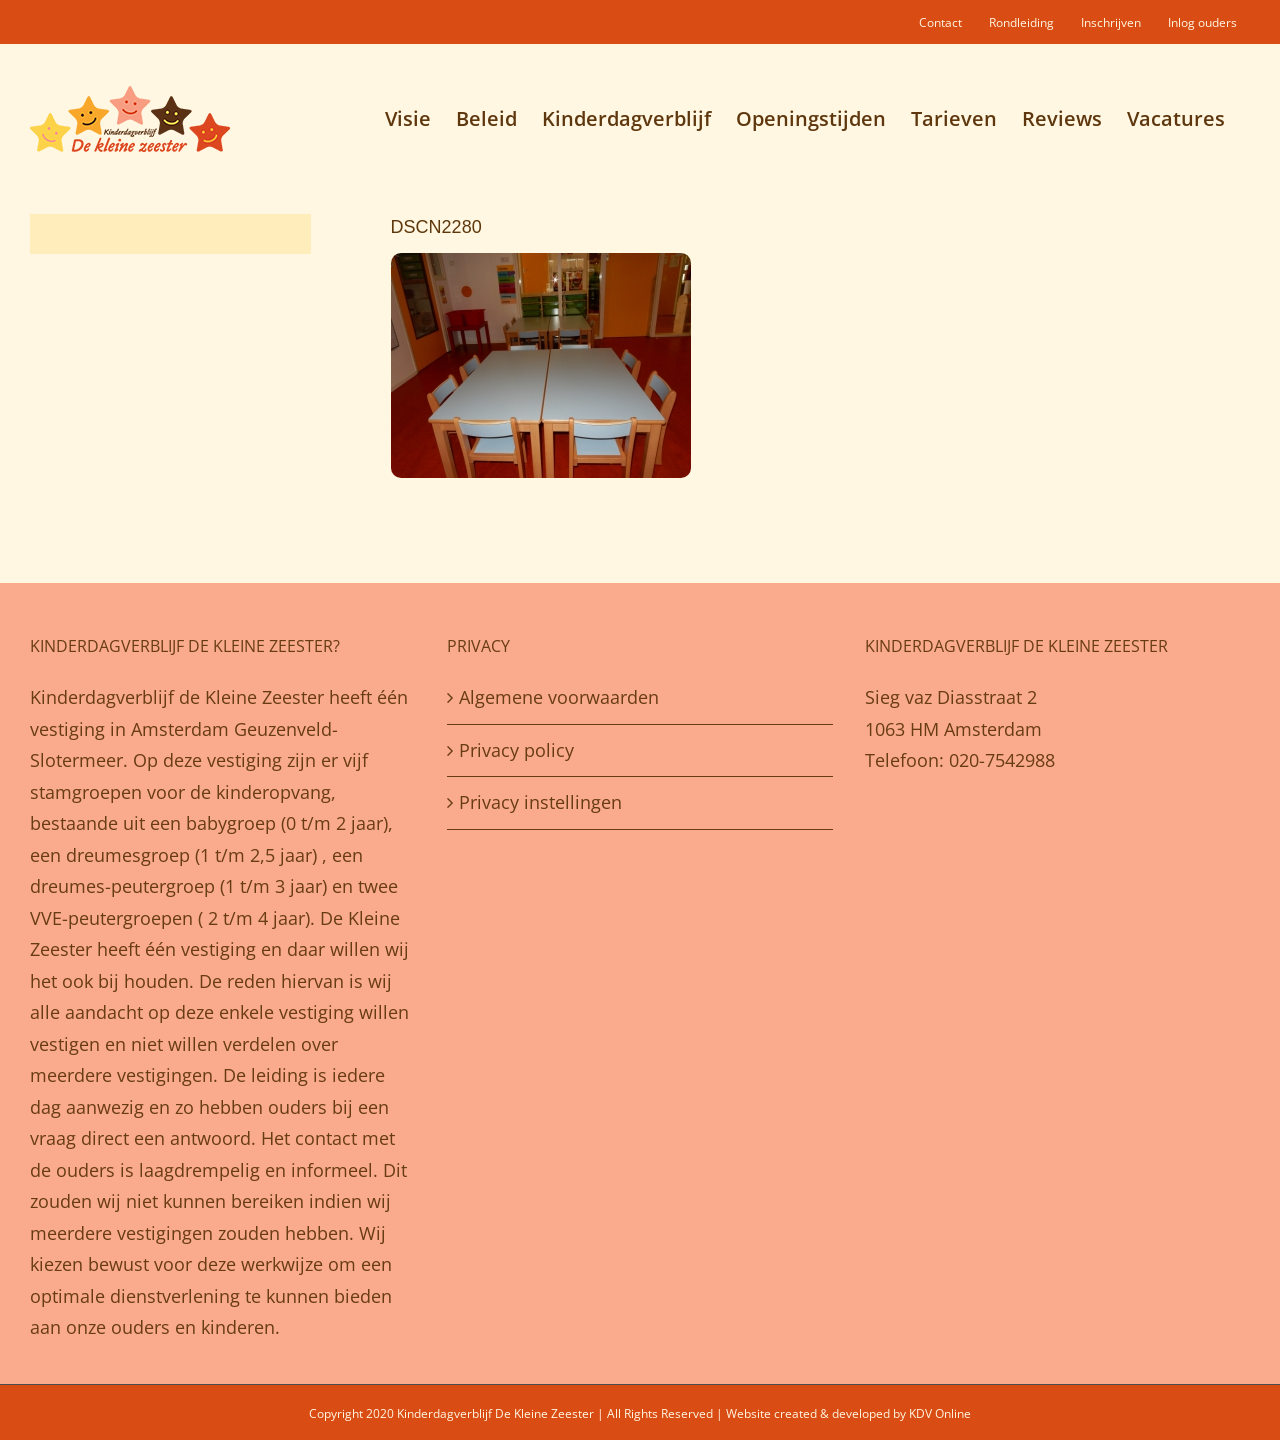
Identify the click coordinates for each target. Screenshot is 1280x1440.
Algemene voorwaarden (559, 697)
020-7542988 (1002, 760)
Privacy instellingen (540, 802)
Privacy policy (516, 750)
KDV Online (940, 1413)
